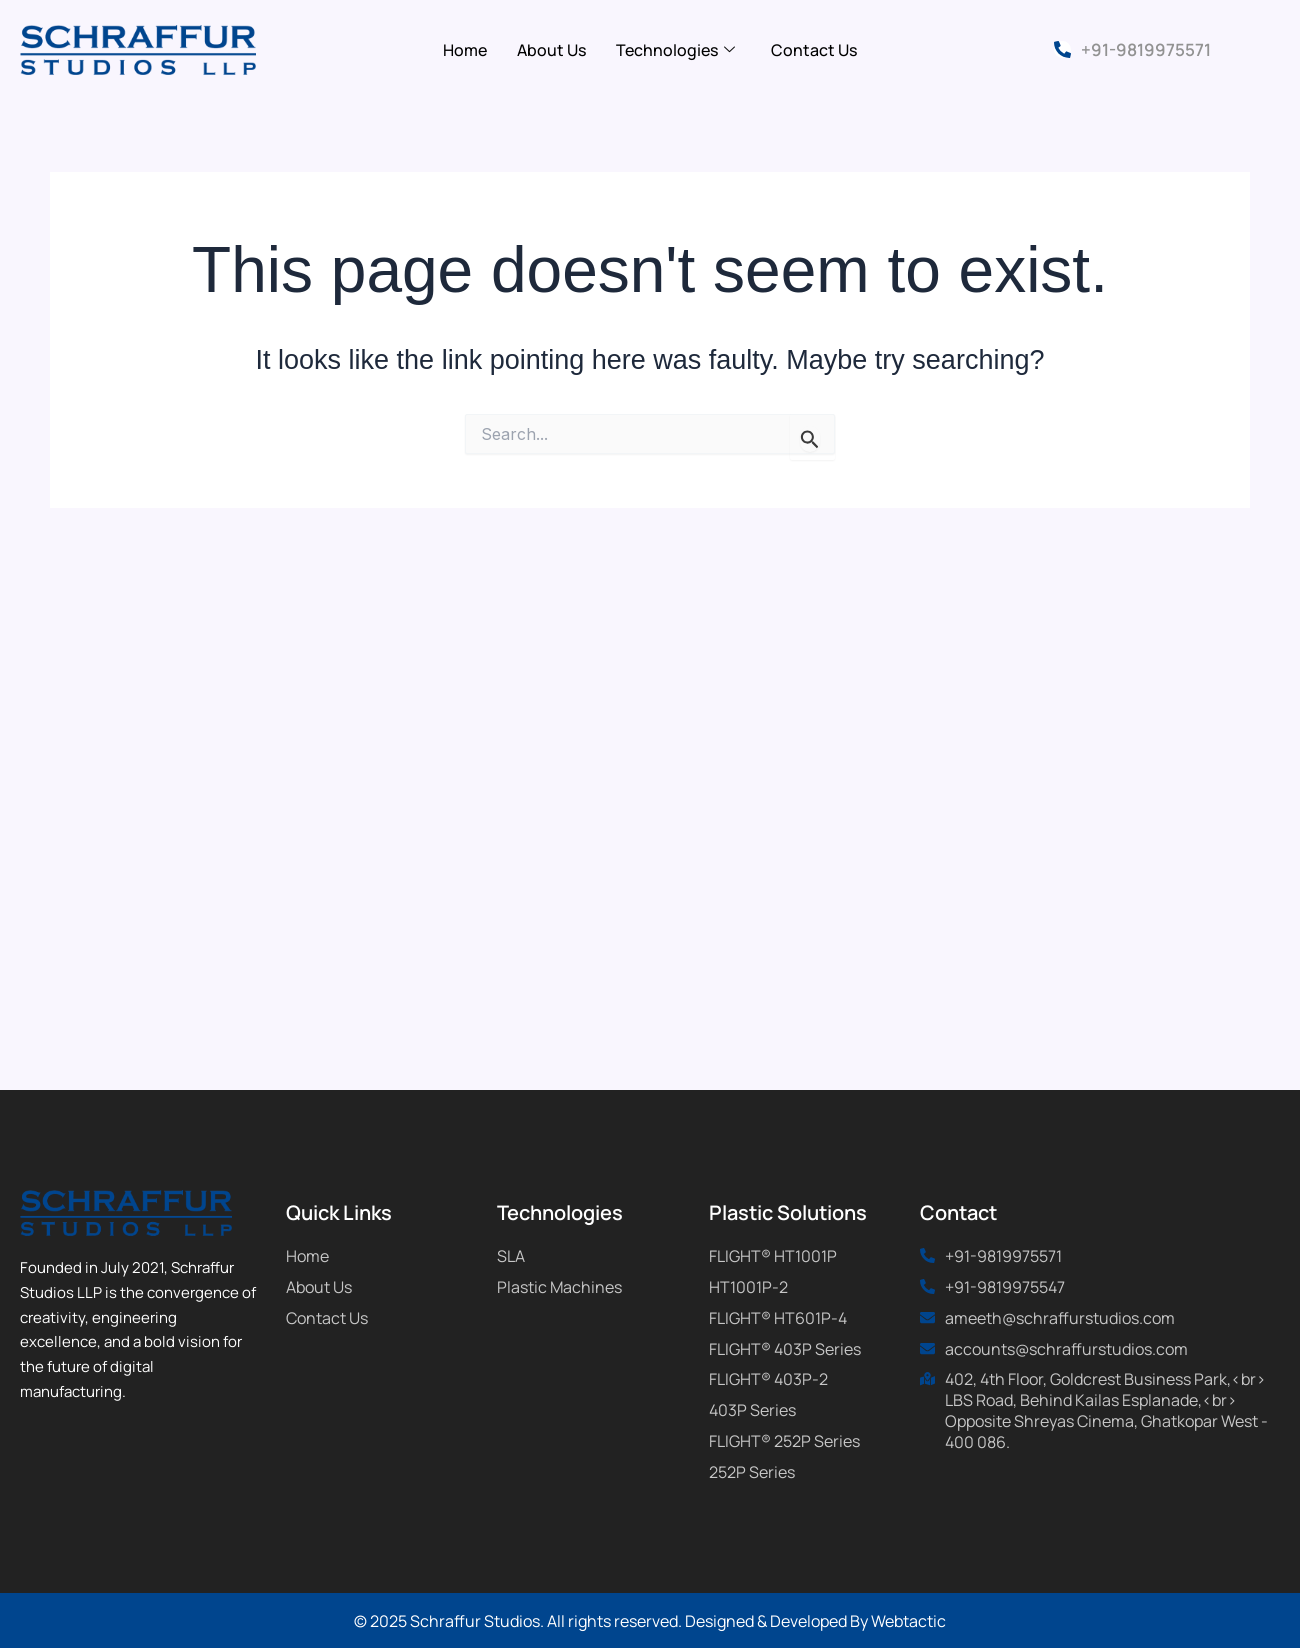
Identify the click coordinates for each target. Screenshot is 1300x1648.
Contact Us (814, 50)
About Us (551, 50)
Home (465, 50)
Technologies (675, 50)
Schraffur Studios (475, 1621)
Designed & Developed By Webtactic (815, 1621)
